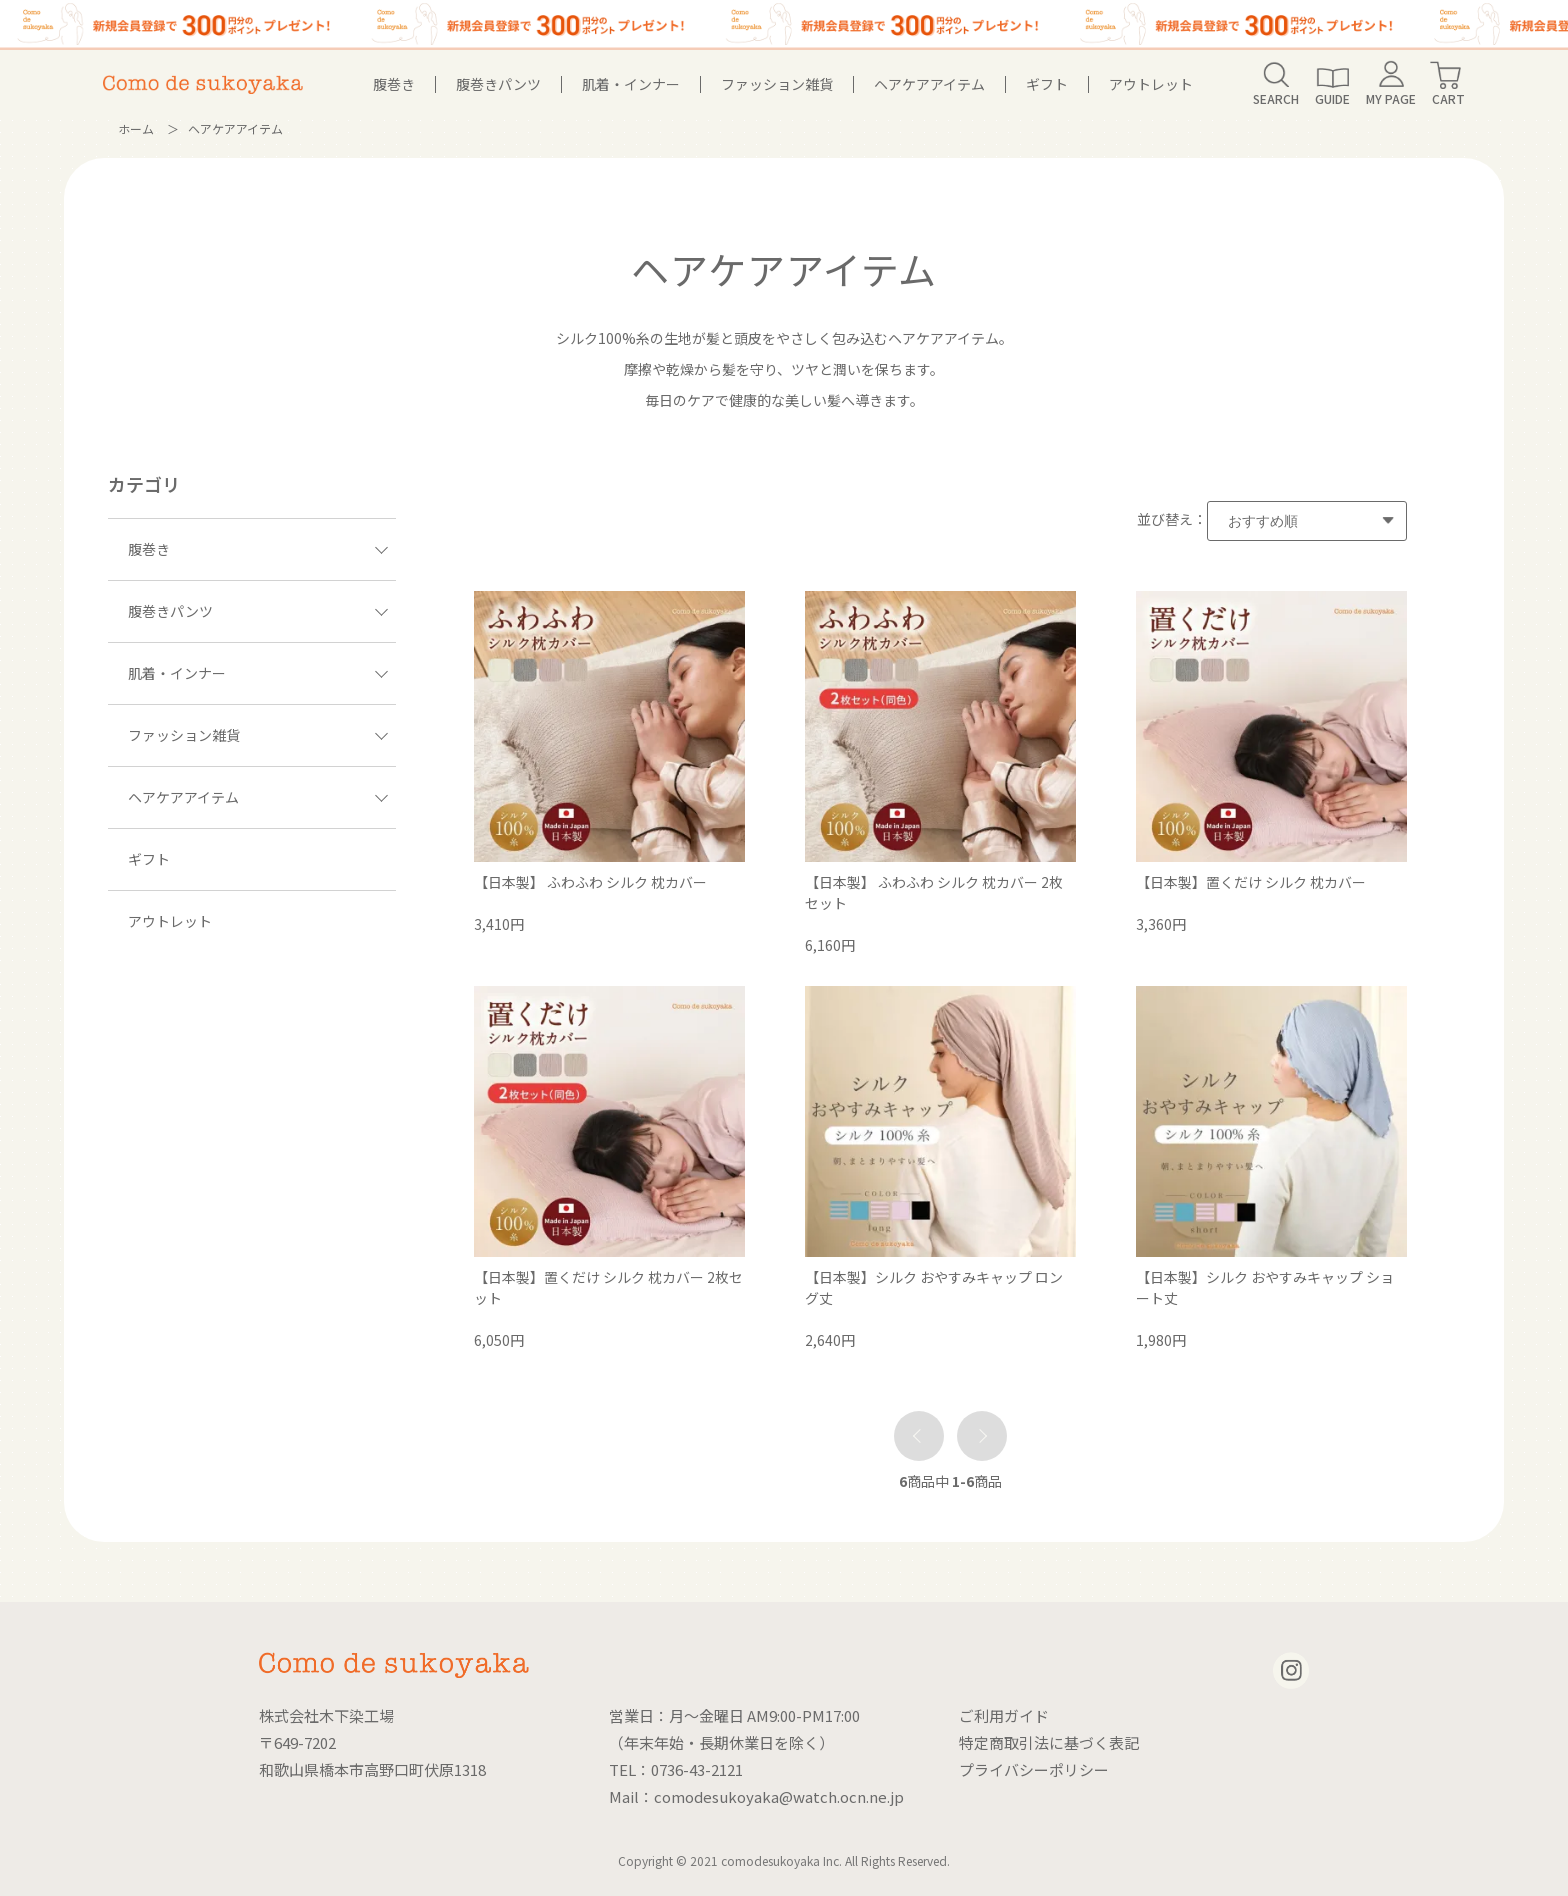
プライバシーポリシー (1034, 1769)
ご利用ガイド (1004, 1715)
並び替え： (1172, 519)
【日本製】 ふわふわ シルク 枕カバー (590, 882)
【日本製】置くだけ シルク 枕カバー (1251, 882)
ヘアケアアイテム (929, 84)
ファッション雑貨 (777, 84)
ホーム (136, 128)
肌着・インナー (631, 84)
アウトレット (1151, 84)
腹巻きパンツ (498, 84)
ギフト (1047, 84)
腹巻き (394, 84)
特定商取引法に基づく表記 (1049, 1742)
